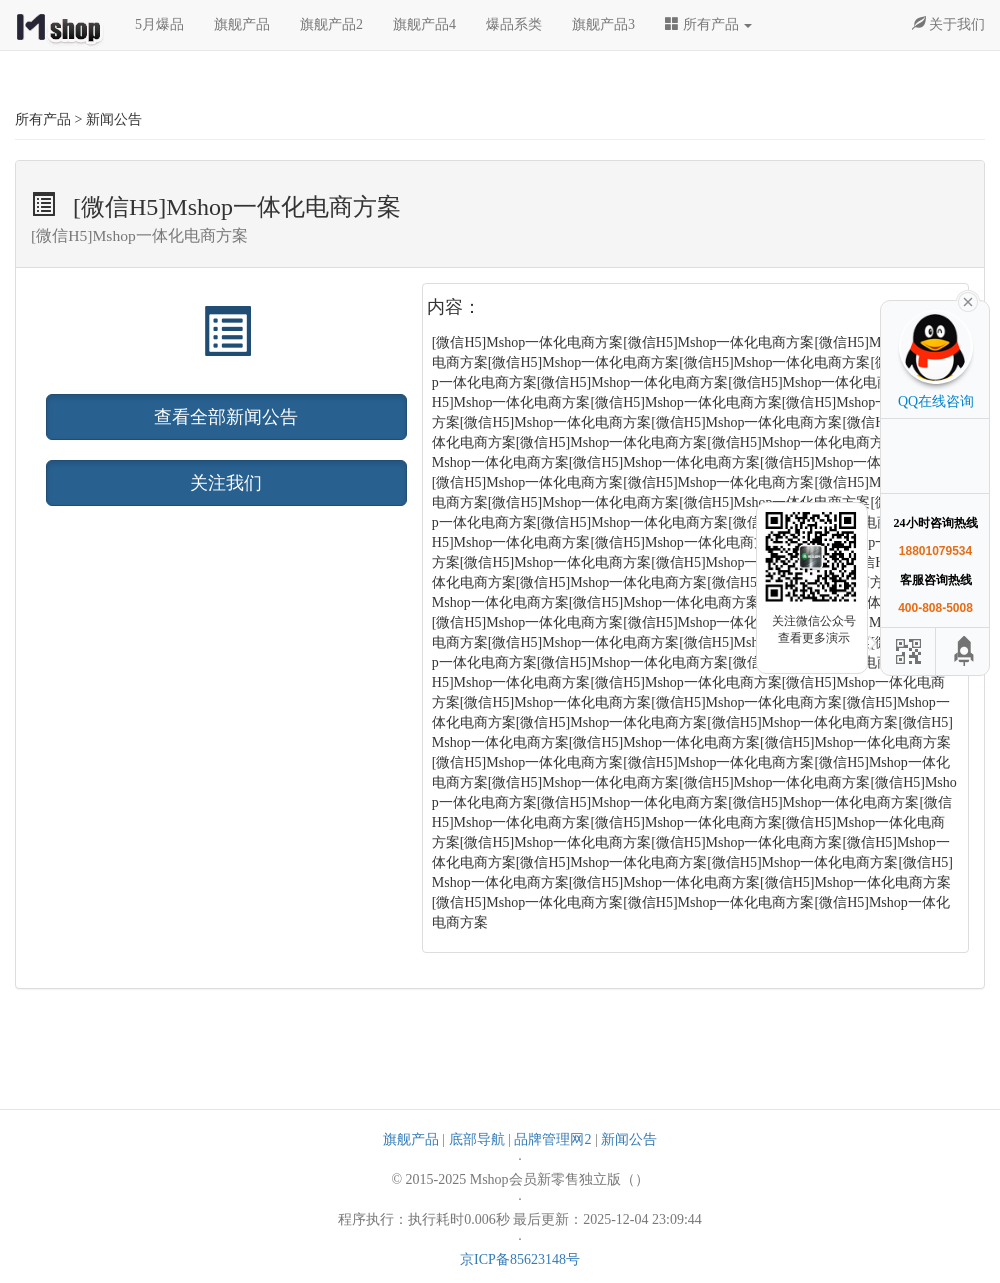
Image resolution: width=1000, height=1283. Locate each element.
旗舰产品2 (331, 24)
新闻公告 (629, 1139)
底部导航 (477, 1139)
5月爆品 (159, 24)
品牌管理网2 (552, 1139)
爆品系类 (514, 24)
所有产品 (708, 24)
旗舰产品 (242, 24)
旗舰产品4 (424, 24)
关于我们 (949, 24)
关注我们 (226, 483)
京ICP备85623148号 (520, 1259)
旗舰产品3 (603, 24)
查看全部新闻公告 (226, 417)
